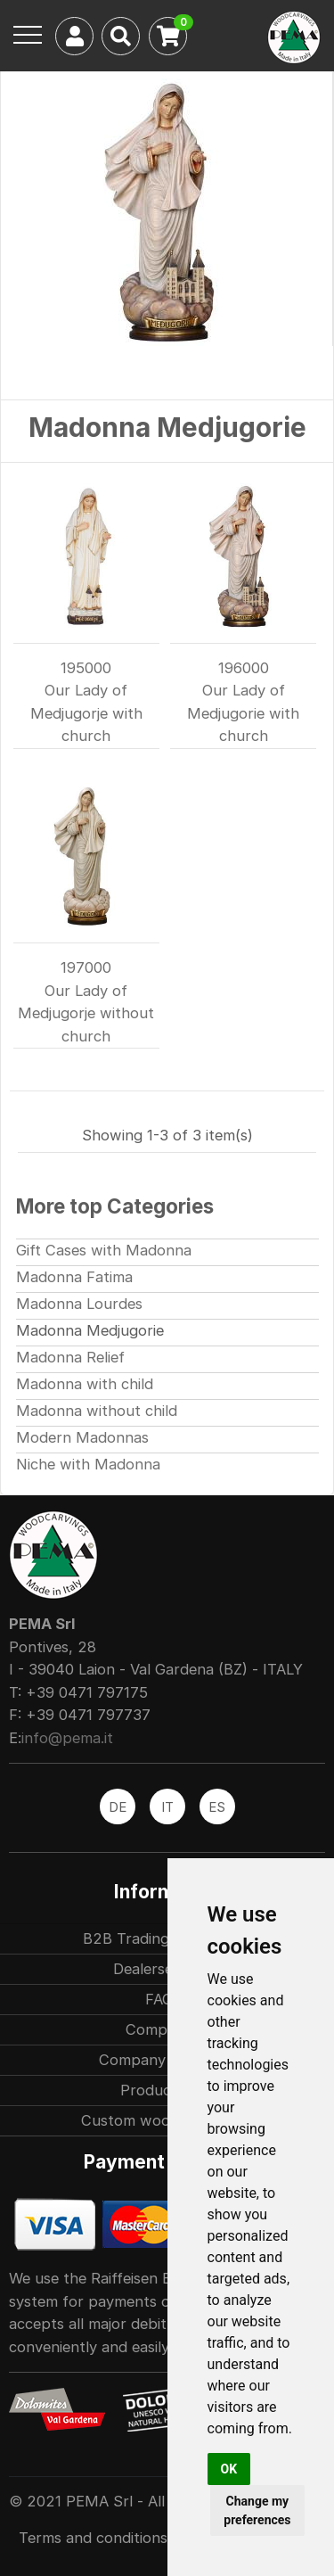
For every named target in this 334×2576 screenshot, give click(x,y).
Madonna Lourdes (79, 1304)
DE (117, 1806)
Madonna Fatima (74, 1277)
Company (159, 2029)
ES (216, 1806)
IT (167, 1806)
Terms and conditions (93, 2538)
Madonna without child (96, 1411)
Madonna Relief (70, 1357)
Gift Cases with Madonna (103, 1250)
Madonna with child (84, 1384)
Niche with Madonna (88, 1464)
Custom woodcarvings (159, 2120)
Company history (158, 2060)
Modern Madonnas (82, 1437)
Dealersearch (158, 1969)
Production (159, 2090)
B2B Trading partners (158, 1938)
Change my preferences (257, 2510)
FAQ (159, 1999)
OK (229, 2469)
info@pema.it (67, 1738)
